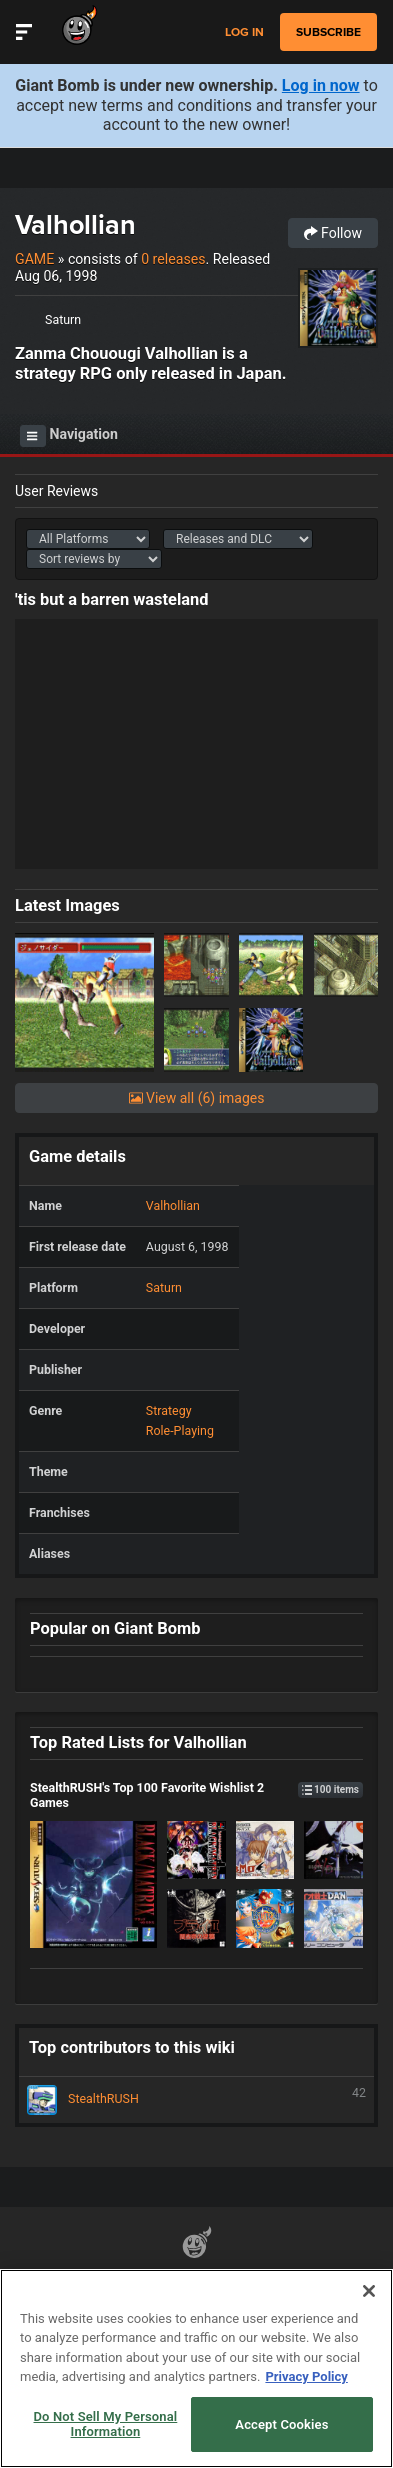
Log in (244, 32)
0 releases (173, 259)
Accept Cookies (281, 2424)
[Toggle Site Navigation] (24, 32)
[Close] (369, 2291)
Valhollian (75, 224)
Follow (333, 233)
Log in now (321, 85)
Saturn (63, 319)
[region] (196, 2368)
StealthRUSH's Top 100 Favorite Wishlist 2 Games (196, 1795)
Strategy (169, 1410)
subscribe (328, 32)
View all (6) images (197, 1098)
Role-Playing (180, 1430)
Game (34, 259)
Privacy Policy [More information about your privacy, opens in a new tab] (306, 2376)
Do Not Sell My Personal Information (106, 2424)
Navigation (69, 436)
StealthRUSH (196, 2100)
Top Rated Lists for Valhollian (138, 1742)
